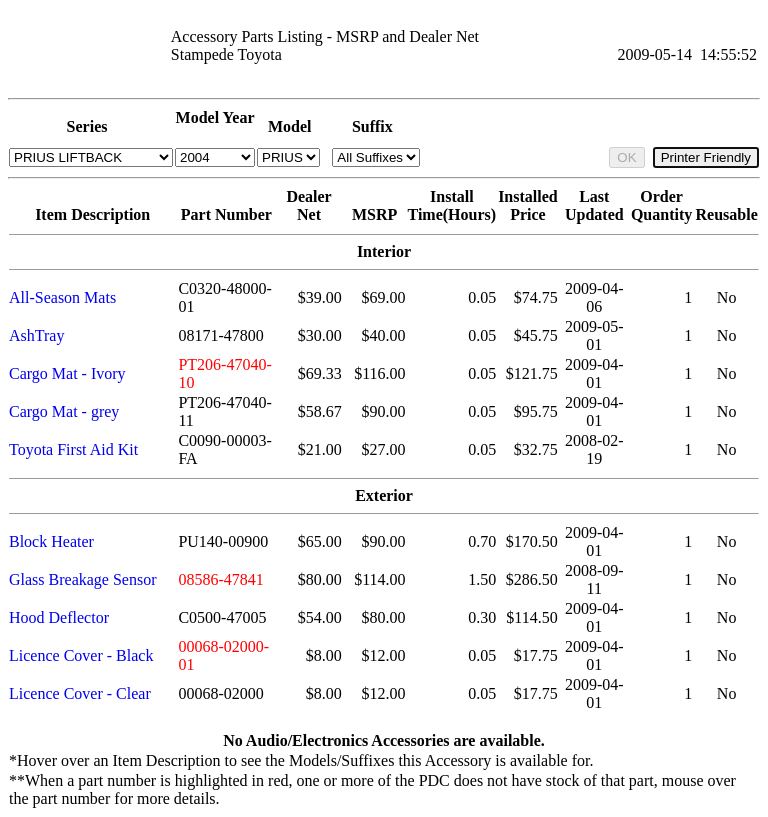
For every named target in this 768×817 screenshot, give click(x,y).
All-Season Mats (62, 297)
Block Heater (51, 541)
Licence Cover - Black (81, 655)
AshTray (36, 335)
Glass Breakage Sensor (83, 579)
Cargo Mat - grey (64, 411)
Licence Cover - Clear (80, 693)
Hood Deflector (59, 617)
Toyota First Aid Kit (73, 449)
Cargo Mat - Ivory (67, 373)
